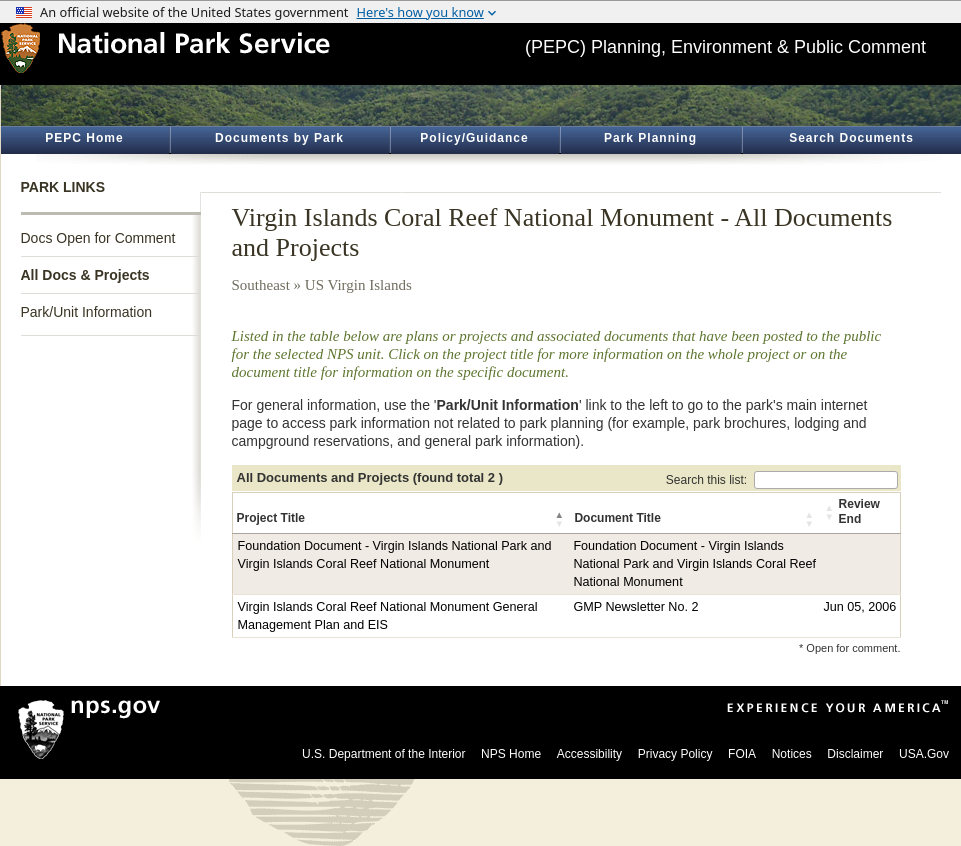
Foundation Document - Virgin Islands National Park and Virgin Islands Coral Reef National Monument (694, 564)
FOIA (742, 754)
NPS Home (511, 754)
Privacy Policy (675, 754)
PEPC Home (84, 138)
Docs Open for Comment (98, 238)
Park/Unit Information (87, 312)
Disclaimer (855, 754)
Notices (792, 754)
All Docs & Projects (85, 275)
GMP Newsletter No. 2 (635, 607)
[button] (560, 519)
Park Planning (650, 138)
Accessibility (589, 754)
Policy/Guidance (474, 138)
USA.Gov (924, 754)
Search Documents (851, 138)
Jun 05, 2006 (859, 607)
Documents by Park (279, 138)
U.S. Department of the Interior (383, 754)
